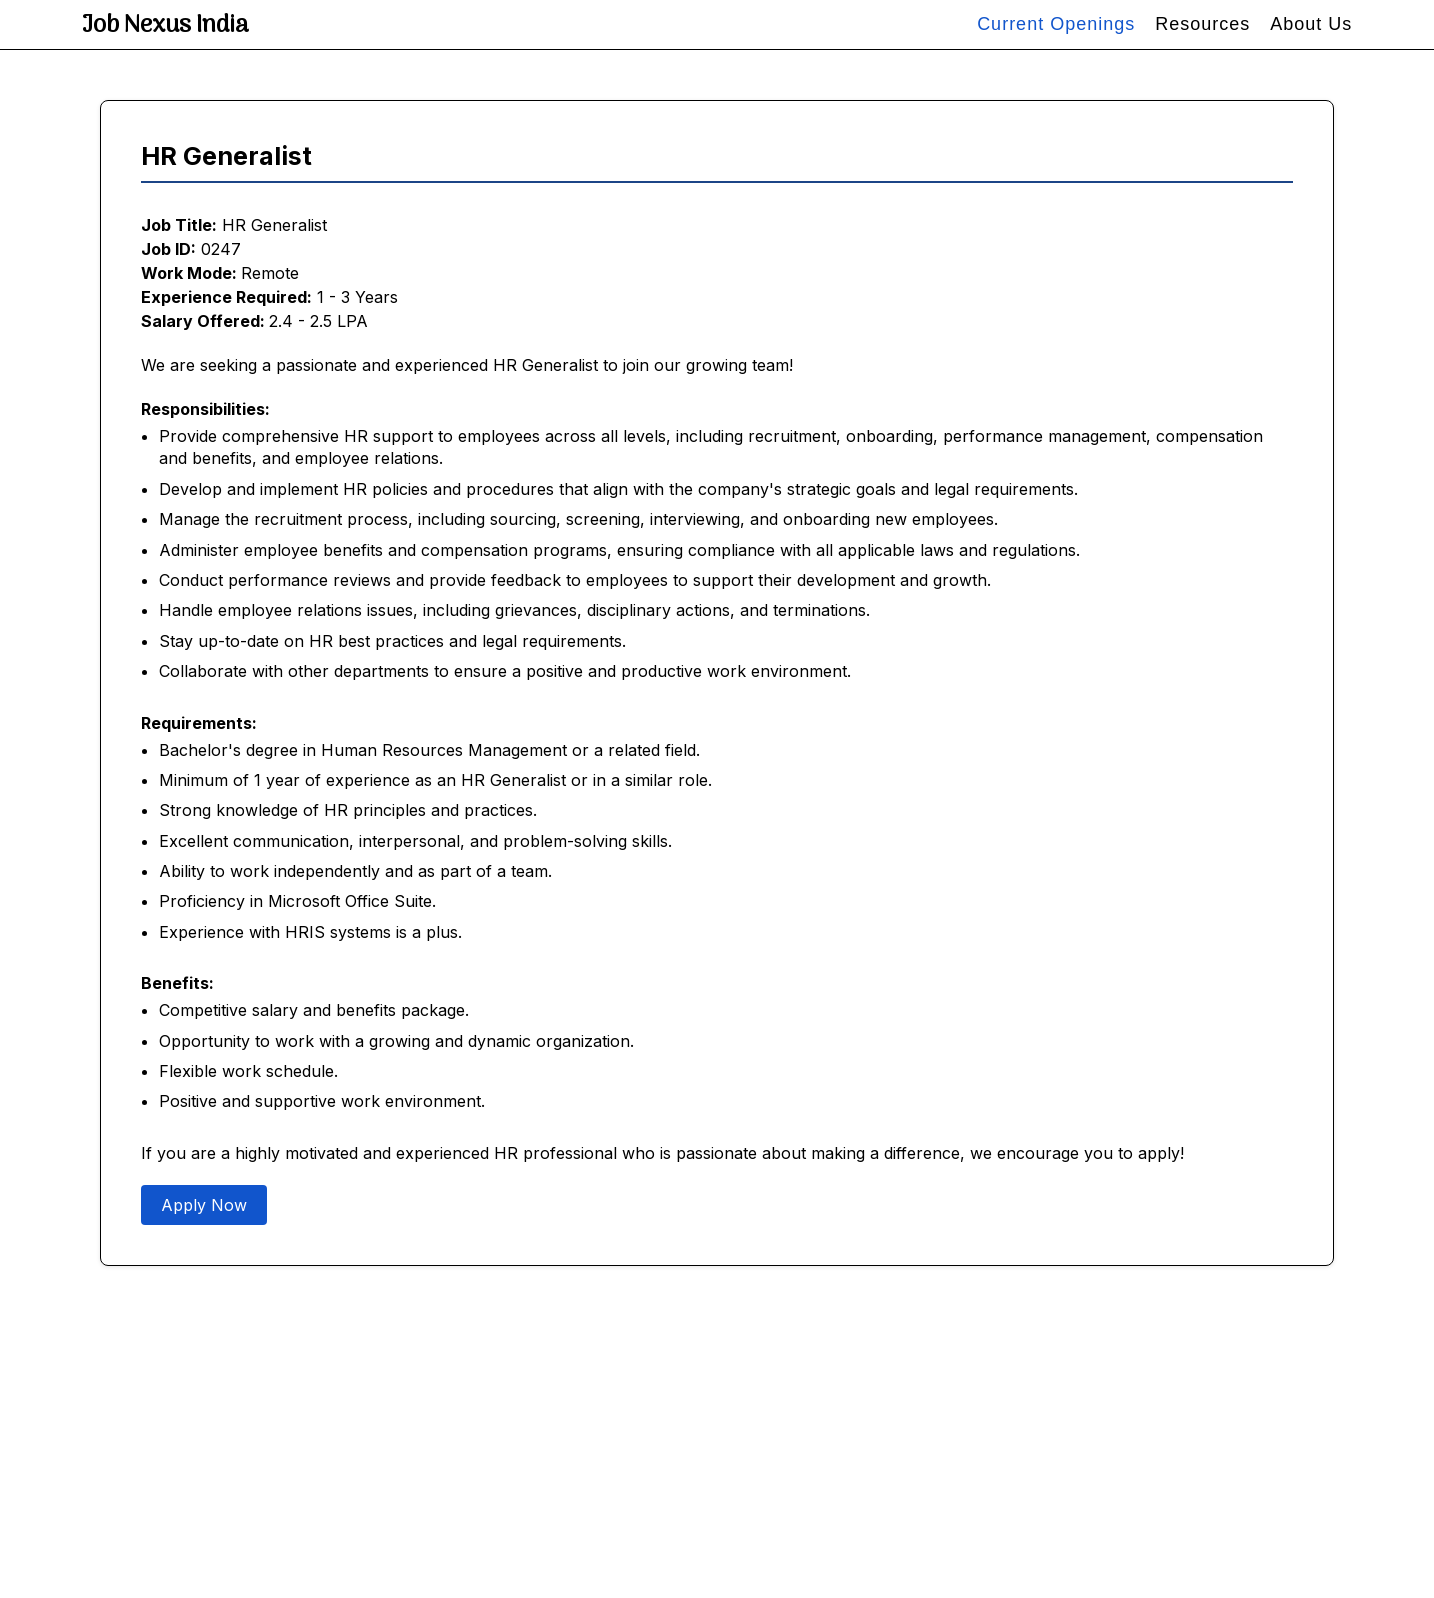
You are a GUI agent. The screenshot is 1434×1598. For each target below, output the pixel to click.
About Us (1311, 24)
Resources (1202, 24)
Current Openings (1056, 24)
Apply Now (204, 1205)
